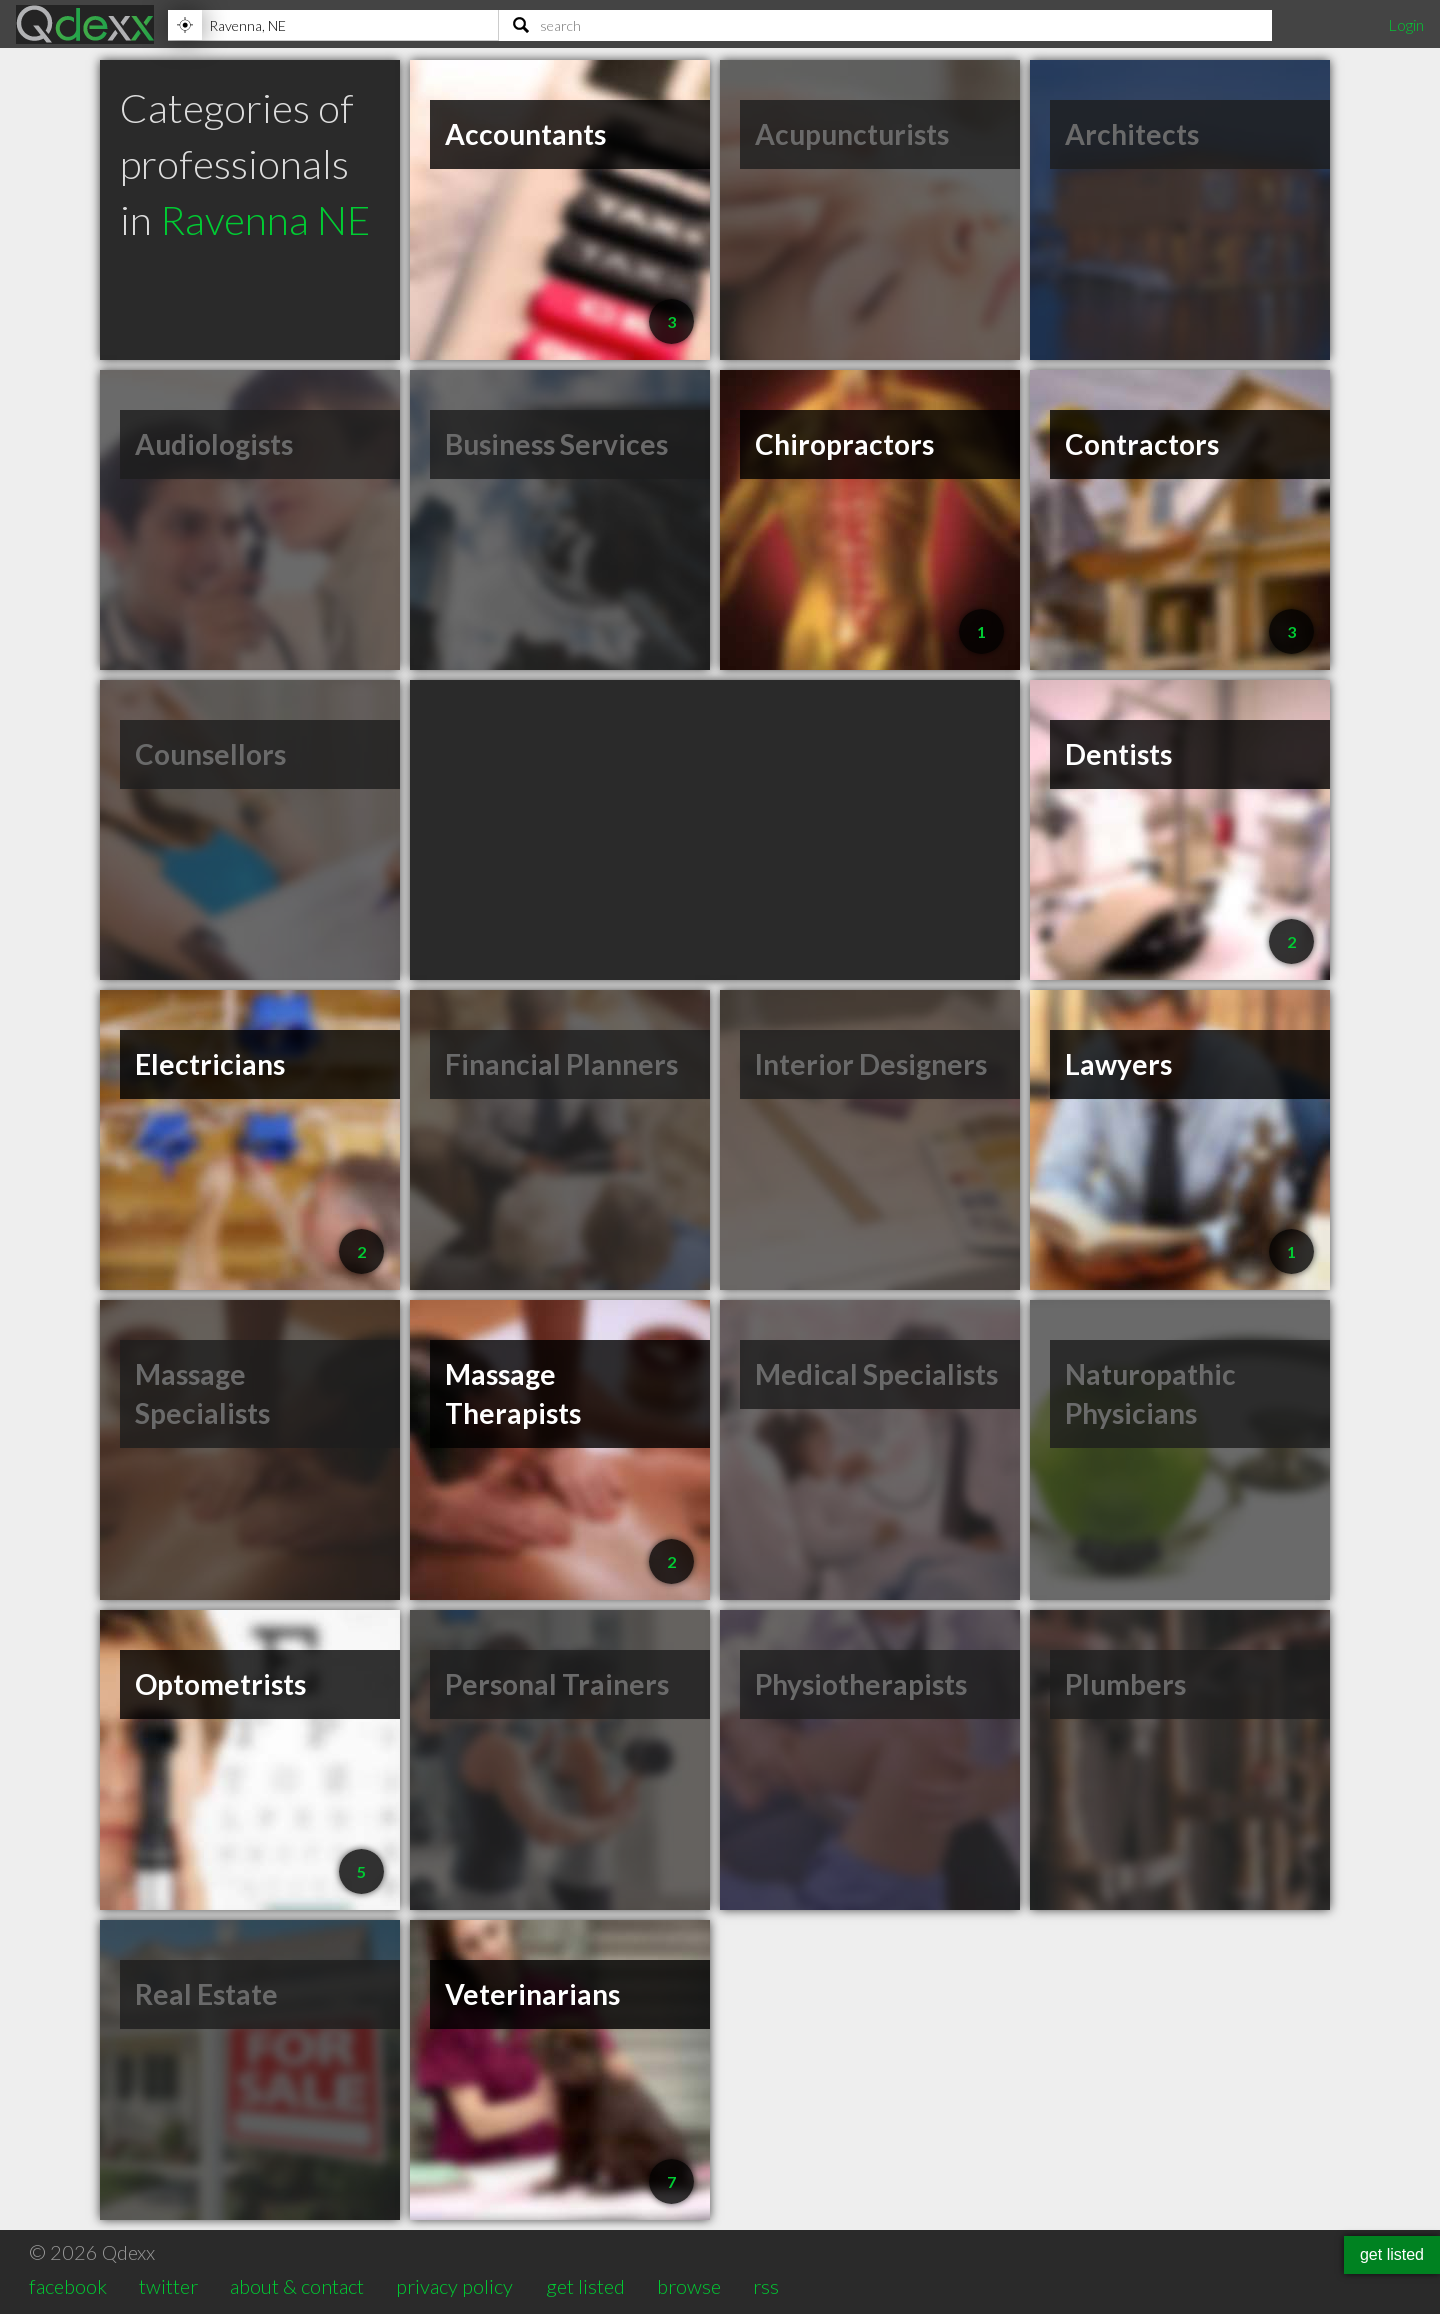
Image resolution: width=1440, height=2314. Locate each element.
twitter (168, 2286)
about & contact (297, 2286)
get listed (585, 2286)
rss (766, 2286)
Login (1406, 24)
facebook (68, 2286)
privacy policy (454, 2286)
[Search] (885, 25)
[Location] (333, 25)
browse (689, 2286)
